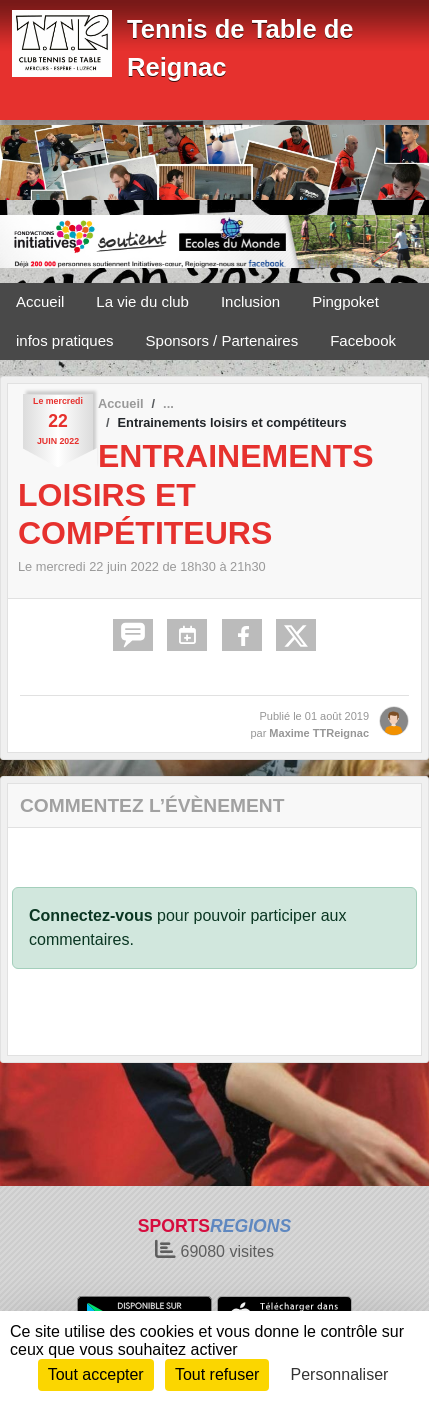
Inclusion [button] (250, 301)
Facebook (363, 340)
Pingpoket (345, 301)
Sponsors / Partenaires (222, 340)
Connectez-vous (91, 915)
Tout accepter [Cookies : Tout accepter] (96, 1374)
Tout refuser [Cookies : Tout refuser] (217, 1374)
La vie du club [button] (142, 301)
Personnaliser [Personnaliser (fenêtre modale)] (340, 1374)
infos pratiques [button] (65, 340)
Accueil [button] (40, 301)
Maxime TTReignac (319, 733)
